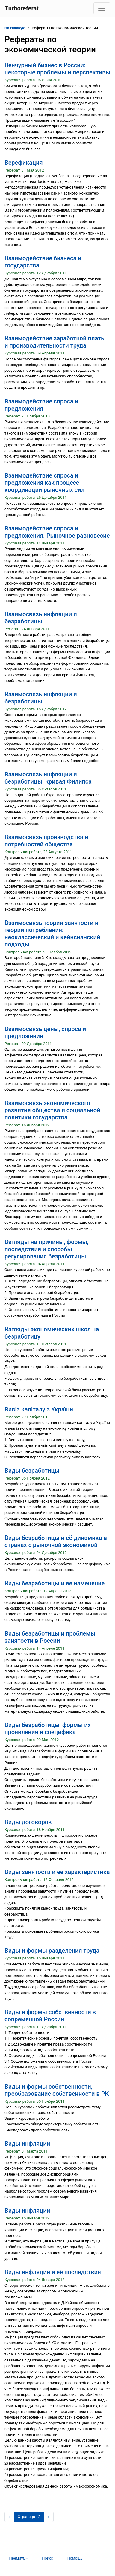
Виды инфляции (27, 2143)
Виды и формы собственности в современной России (50, 2016)
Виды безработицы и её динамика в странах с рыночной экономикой (55, 1541)
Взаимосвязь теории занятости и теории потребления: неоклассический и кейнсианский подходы (52, 933)
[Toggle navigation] (101, 8)
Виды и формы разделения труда (51, 1950)
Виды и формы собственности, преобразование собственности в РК (56, 2090)
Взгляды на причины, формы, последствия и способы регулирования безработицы (46, 1249)
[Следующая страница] (49, 2517)
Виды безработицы (32, 1470)
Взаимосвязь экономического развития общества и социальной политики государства (52, 1110)
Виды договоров (28, 1822)
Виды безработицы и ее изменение (54, 1583)
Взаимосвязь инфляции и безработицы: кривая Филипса (48, 778)
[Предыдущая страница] (9, 2517)
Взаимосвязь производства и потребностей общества (46, 840)
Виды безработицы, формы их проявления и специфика (47, 1728)
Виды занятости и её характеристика (57, 1872)
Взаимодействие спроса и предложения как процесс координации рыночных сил (44, 482)
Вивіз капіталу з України (38, 1409)
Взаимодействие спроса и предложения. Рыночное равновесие (57, 532)
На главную (14, 28)
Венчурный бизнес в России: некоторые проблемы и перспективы (57, 69)
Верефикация (23, 162)
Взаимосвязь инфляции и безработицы (40, 618)
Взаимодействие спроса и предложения (41, 405)
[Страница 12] (29, 2517)
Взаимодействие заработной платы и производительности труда (55, 342)
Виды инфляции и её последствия (52, 2272)
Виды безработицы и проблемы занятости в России (49, 1637)
